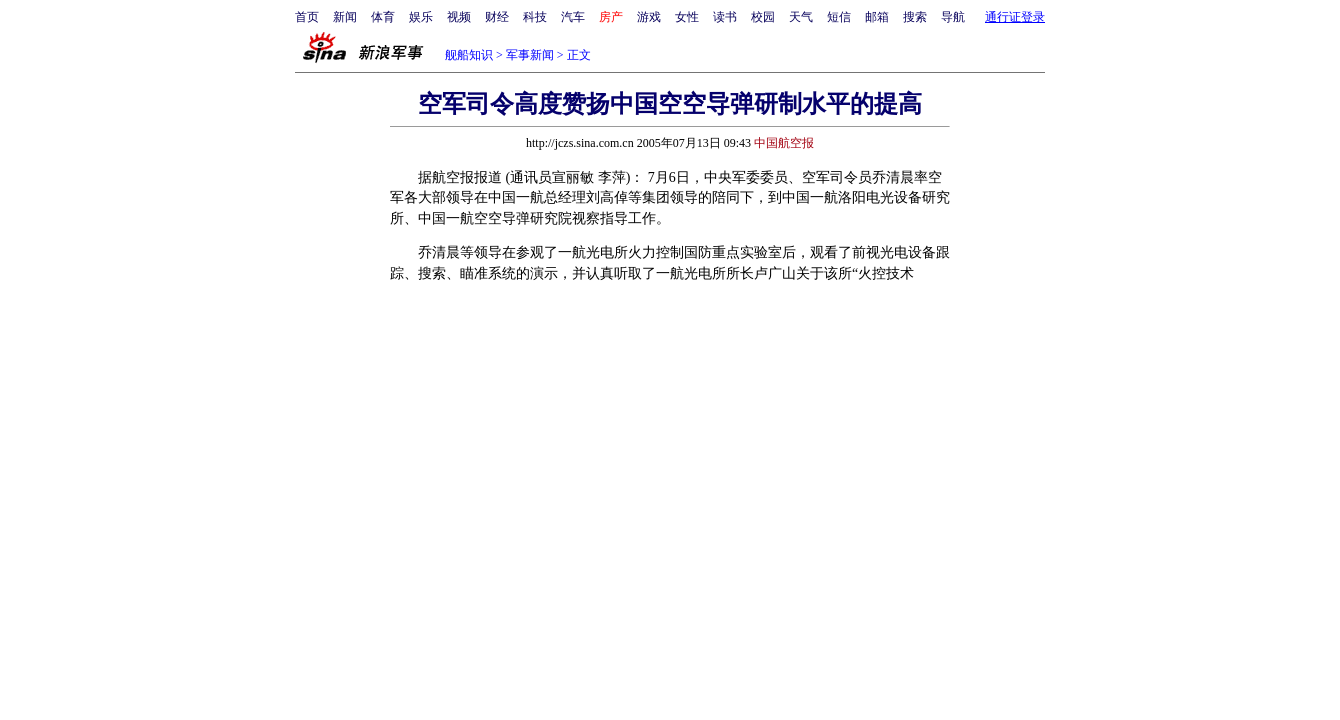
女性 (687, 17)
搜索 (915, 17)
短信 (839, 17)
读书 (725, 17)
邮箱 (877, 17)
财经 (497, 17)
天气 (801, 17)
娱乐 (421, 17)
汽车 (573, 17)
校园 (763, 17)
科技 (535, 17)
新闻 (345, 17)
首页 (307, 17)
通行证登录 (1015, 17)
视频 (459, 17)
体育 (383, 17)
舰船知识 (469, 55)
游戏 (649, 17)
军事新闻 (530, 55)
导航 (953, 17)
